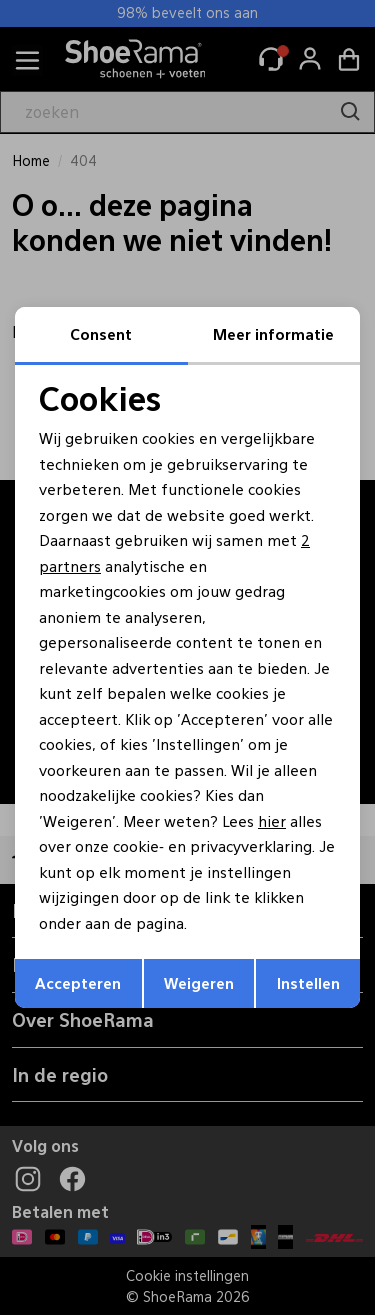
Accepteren (78, 982)
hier (272, 820)
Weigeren (199, 982)
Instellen (308, 982)
